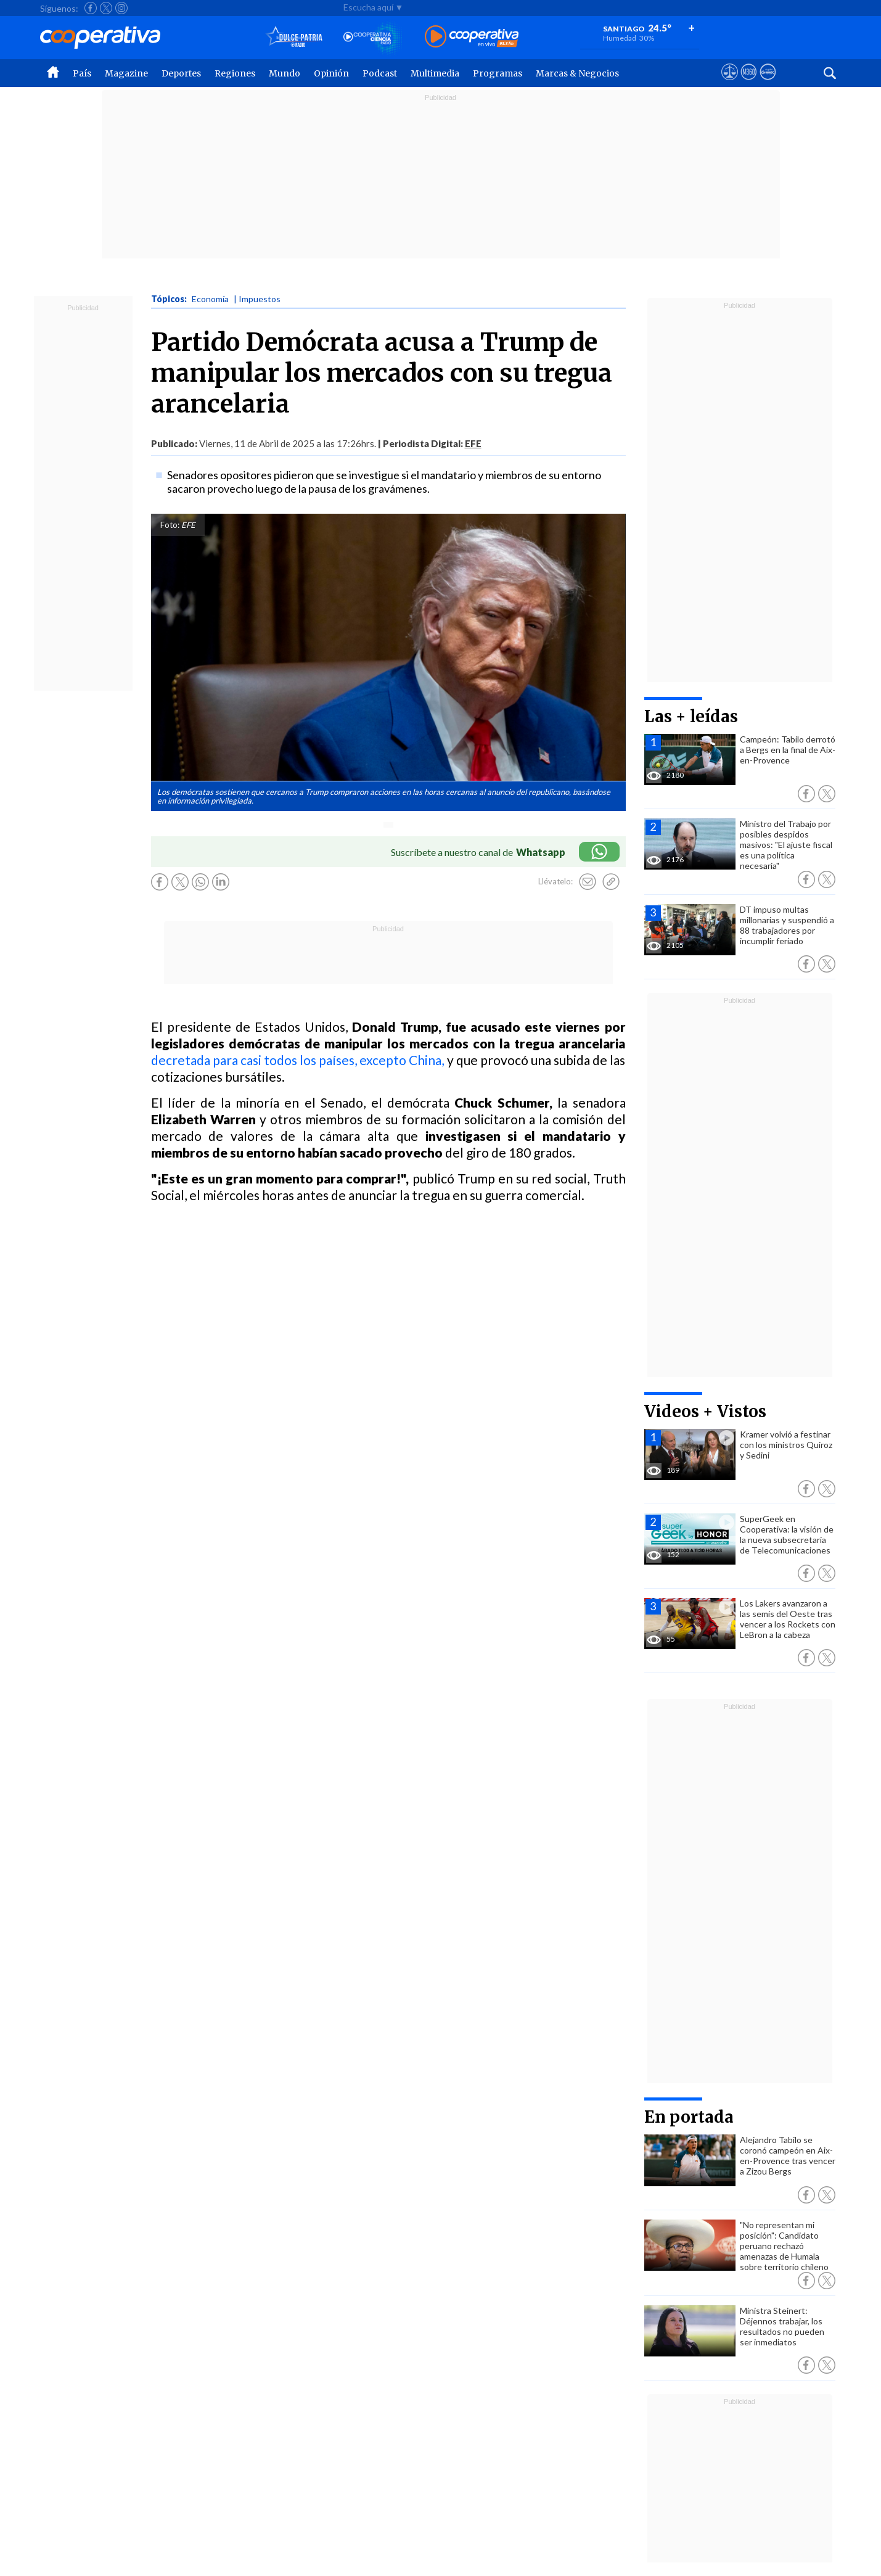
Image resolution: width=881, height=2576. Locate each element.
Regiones (235, 73)
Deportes (181, 73)
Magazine (126, 73)
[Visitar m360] (748, 83)
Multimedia (435, 73)
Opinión (331, 73)
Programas (497, 73)
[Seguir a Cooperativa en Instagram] (121, 8)
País (82, 73)
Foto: (169, 525)
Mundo (284, 73)
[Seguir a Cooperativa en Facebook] (90, 8)
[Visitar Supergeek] (768, 83)
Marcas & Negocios (577, 73)
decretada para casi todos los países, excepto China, (298, 1060)
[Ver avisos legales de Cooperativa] (729, 83)
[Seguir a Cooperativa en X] (106, 8)
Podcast (380, 73)
